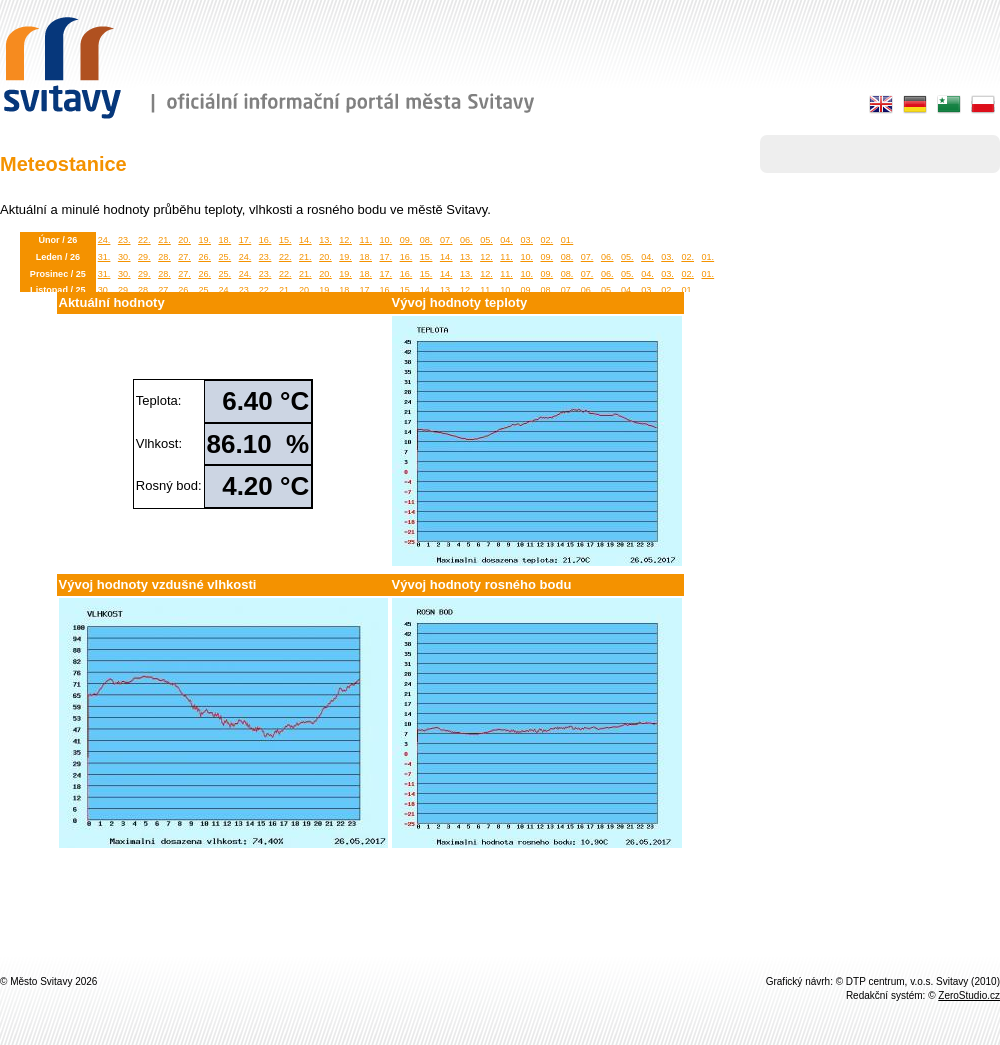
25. (225, 257)
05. (486, 240)
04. (506, 240)
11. (365, 240)
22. (144, 240)
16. (265, 240)
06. (466, 240)
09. (406, 240)
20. (184, 240)
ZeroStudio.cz (969, 995)
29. (144, 257)
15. (285, 240)
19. (204, 240)
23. (124, 240)
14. (305, 240)
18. (225, 240)
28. (164, 257)
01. (567, 240)
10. (386, 240)
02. (547, 240)
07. (446, 240)
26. (204, 257)
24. (104, 240)
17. (245, 240)
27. (184, 257)
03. (526, 240)
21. (164, 240)
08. (426, 240)
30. (124, 257)
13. (325, 240)
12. (345, 240)
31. (104, 257)
